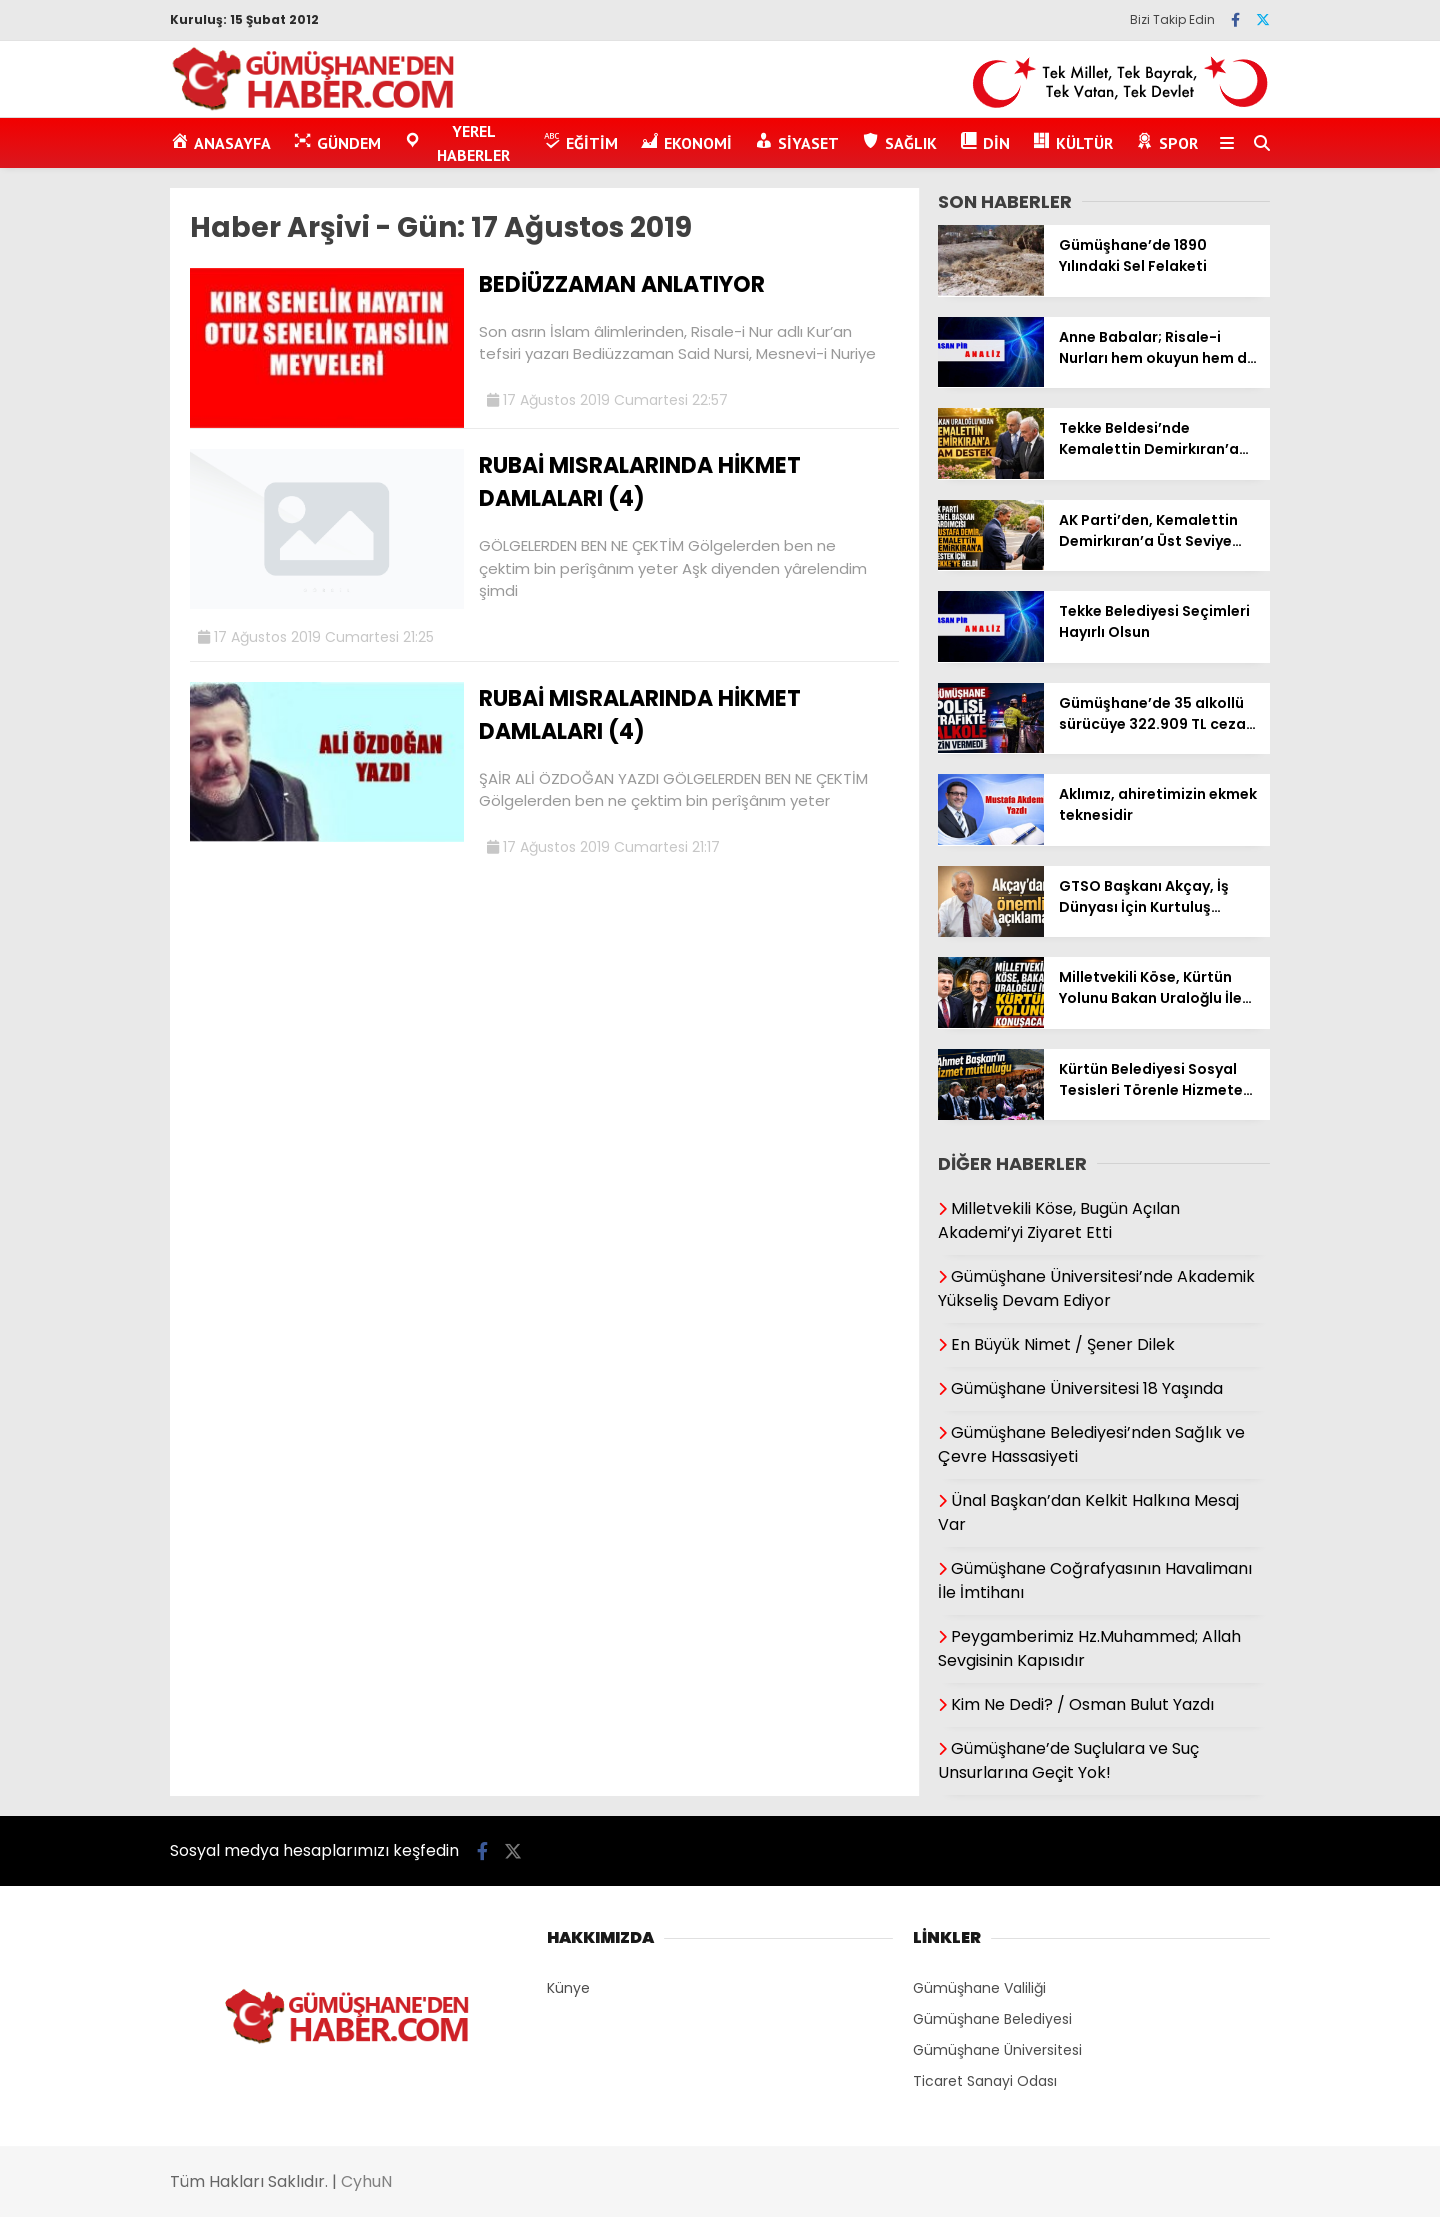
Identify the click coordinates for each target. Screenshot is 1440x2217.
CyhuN (366, 2181)
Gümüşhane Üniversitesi (997, 2050)
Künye (568, 1988)
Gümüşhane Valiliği (979, 1988)
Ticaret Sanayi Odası (985, 2081)
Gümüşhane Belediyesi (992, 2019)
